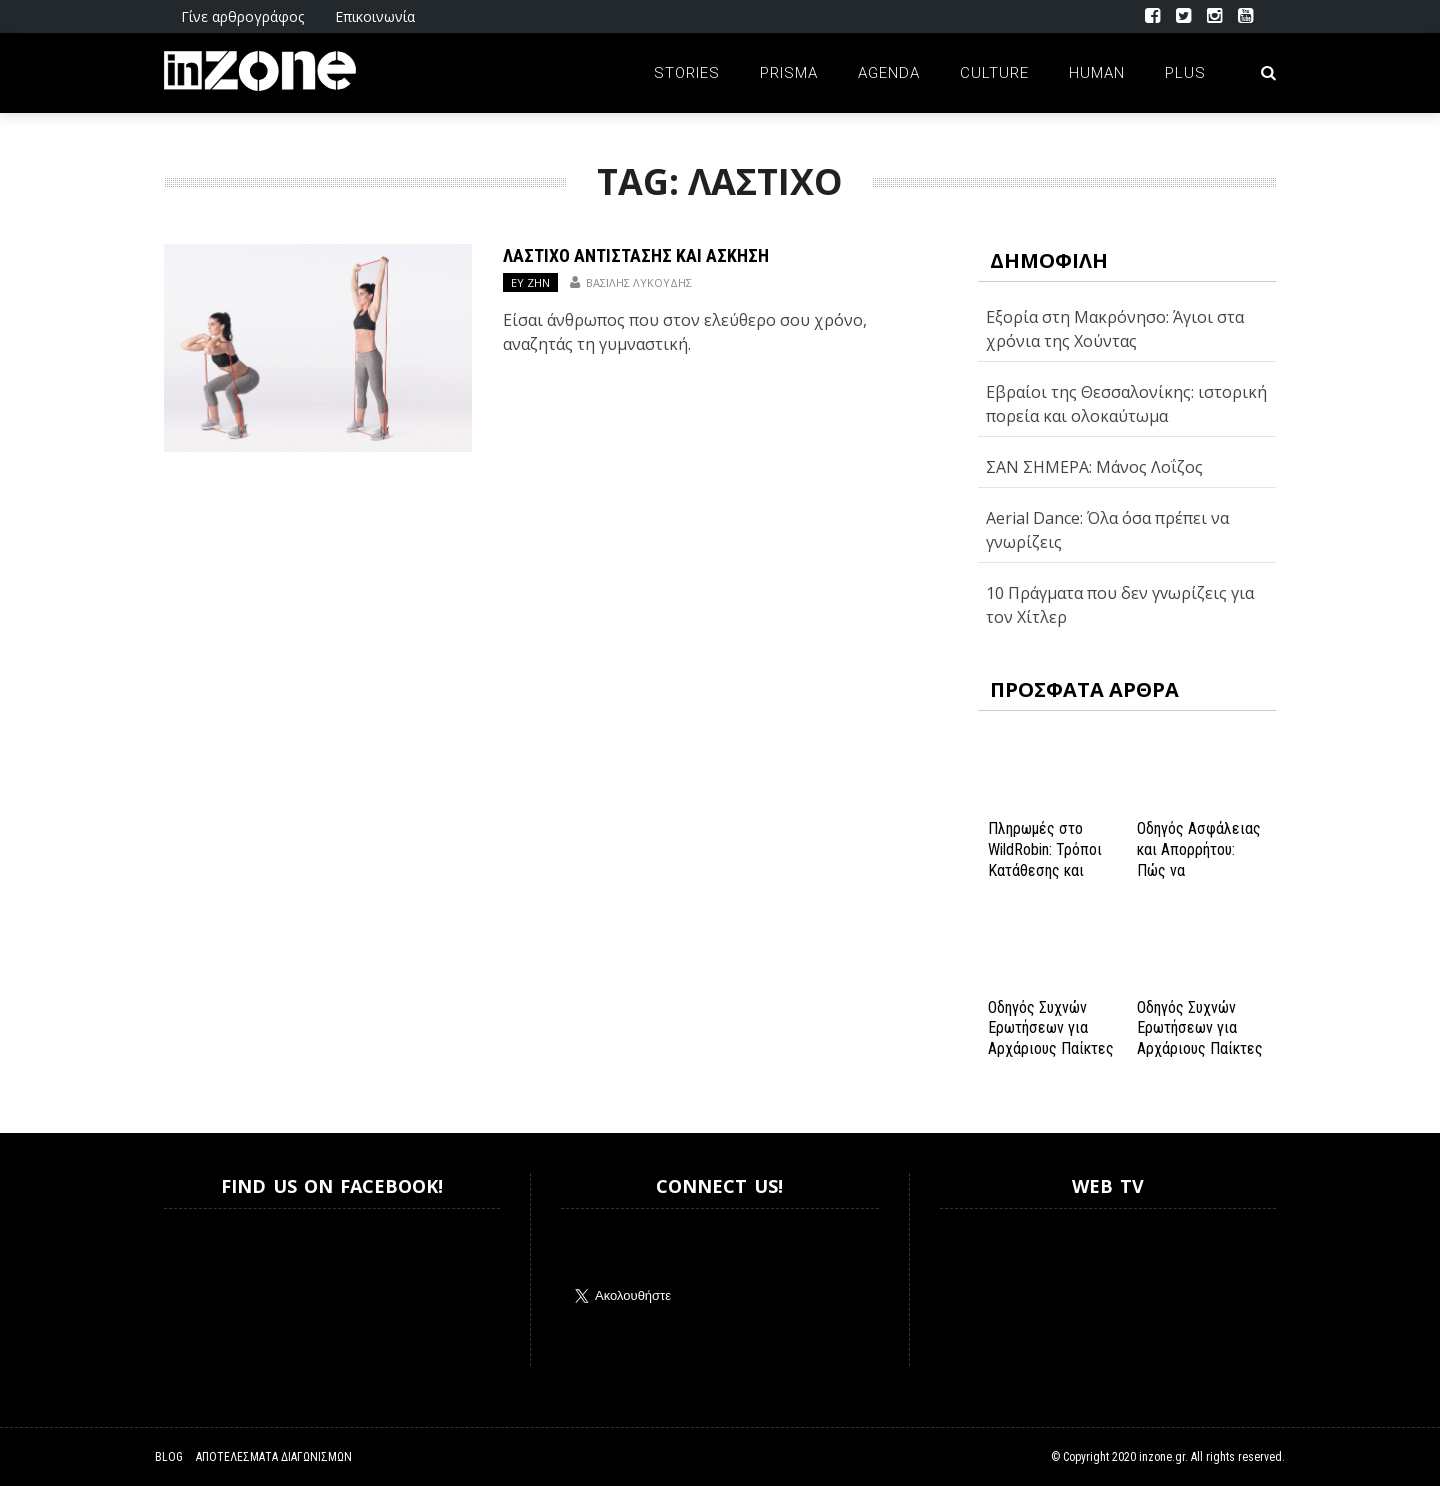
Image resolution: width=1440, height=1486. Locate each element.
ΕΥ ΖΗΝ (530, 282)
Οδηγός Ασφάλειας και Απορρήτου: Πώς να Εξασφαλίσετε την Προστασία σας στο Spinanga (1199, 880)
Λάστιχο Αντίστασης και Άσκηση (636, 255)
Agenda (889, 73)
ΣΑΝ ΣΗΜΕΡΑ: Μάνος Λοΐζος (1094, 467)
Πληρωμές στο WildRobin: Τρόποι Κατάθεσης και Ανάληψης (1045, 859)
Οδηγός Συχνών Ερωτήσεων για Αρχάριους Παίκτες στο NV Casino (1200, 1038)
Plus (1185, 73)
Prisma (789, 73)
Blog (169, 1457)
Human (1097, 73)
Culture (994, 73)
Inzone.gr (212, 1287)
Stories (687, 73)
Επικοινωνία (375, 16)
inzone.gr (1162, 1457)
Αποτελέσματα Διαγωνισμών (274, 1457)
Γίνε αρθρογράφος (242, 16)
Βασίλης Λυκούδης (639, 282)
